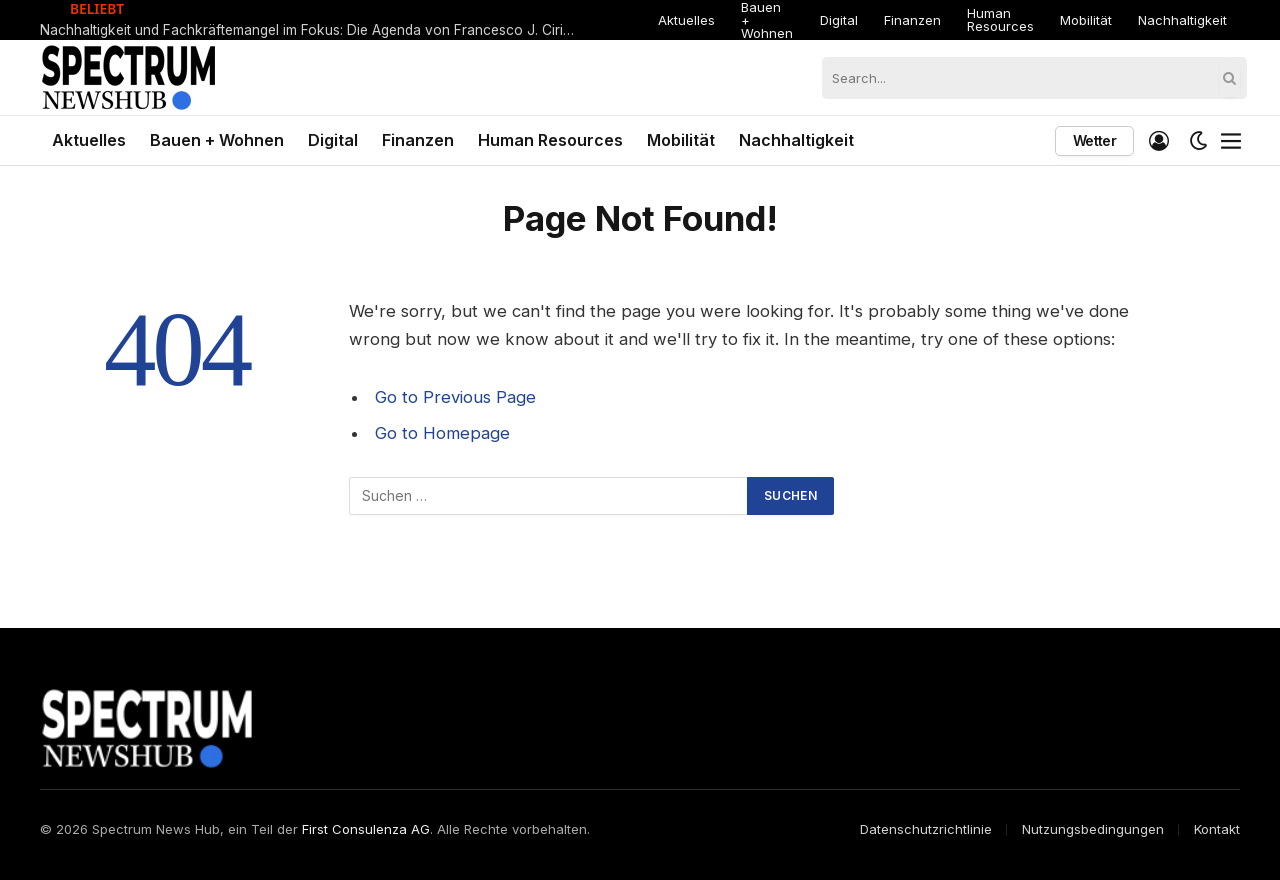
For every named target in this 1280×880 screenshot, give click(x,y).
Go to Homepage (442, 433)
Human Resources (1000, 19)
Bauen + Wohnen (767, 20)
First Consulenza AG (366, 829)
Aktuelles (686, 20)
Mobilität (1086, 20)
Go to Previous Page (455, 397)
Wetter (1094, 140)
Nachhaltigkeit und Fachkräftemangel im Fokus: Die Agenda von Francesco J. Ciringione (315, 30)
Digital (839, 20)
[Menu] (1231, 141)
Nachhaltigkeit (1182, 20)
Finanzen (912, 20)
